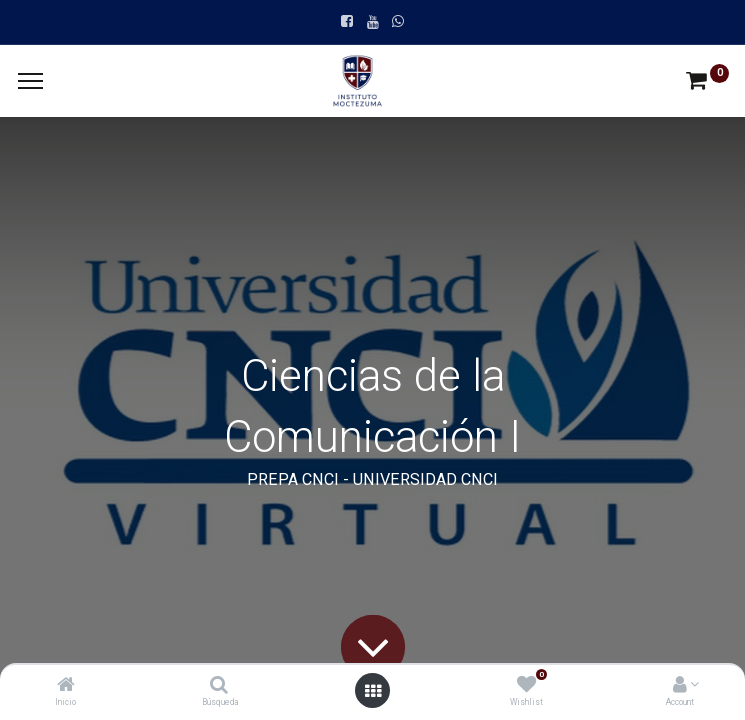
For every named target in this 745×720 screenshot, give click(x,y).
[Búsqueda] (219, 686)
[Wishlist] (526, 686)
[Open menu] (373, 691)
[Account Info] (680, 686)
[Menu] (30, 81)
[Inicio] (66, 686)
